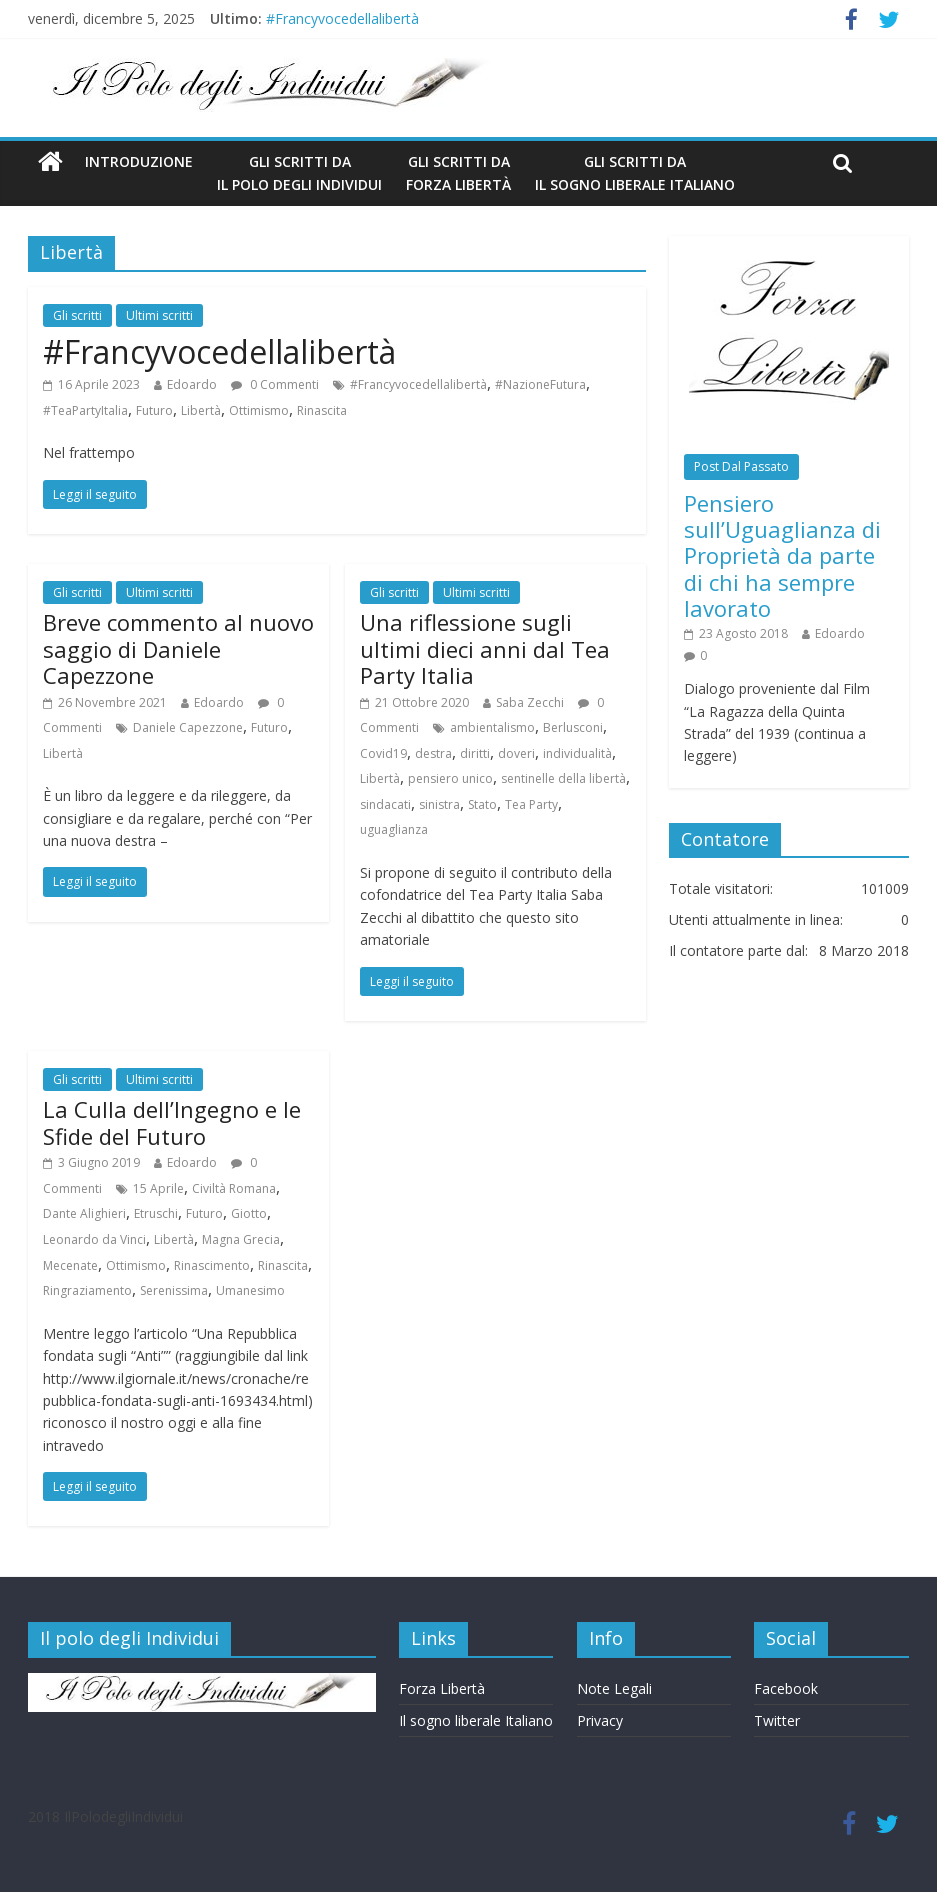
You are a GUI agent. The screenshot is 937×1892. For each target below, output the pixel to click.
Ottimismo (259, 410)
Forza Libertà (442, 1688)
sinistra (439, 804)
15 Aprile (158, 1188)
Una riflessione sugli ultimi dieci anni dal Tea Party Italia (485, 648)
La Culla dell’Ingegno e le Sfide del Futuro (172, 1122)
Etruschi (156, 1213)
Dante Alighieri (84, 1213)
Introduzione (139, 161)
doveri (516, 753)
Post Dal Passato (741, 466)
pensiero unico (450, 778)
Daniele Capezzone (188, 727)
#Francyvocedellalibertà (342, 18)
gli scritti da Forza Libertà (458, 172)
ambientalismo (492, 727)
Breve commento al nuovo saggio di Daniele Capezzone (178, 648)
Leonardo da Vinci (94, 1239)
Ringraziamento (87, 1290)
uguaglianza (394, 829)
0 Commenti (275, 384)
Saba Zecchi (530, 702)
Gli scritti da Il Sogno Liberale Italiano (635, 172)
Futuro (154, 410)
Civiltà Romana (234, 1188)
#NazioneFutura (540, 384)
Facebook (786, 1688)
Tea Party (531, 804)
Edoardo (192, 384)
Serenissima (174, 1290)
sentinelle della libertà (563, 778)
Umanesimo (250, 1290)
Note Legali (614, 1688)
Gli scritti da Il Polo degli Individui (299, 172)
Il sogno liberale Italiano (476, 1720)
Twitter (777, 1720)
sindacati (385, 804)
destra (433, 753)
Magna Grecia (241, 1239)
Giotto (249, 1213)
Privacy (600, 1720)
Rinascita (322, 410)
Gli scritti (77, 315)
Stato (482, 804)
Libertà (201, 410)
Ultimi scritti (159, 315)
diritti (475, 753)
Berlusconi (573, 727)
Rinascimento (212, 1265)
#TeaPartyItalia (85, 410)
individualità (577, 753)
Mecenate (70, 1265)
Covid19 (383, 753)
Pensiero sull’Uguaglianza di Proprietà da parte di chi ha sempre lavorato (782, 556)
